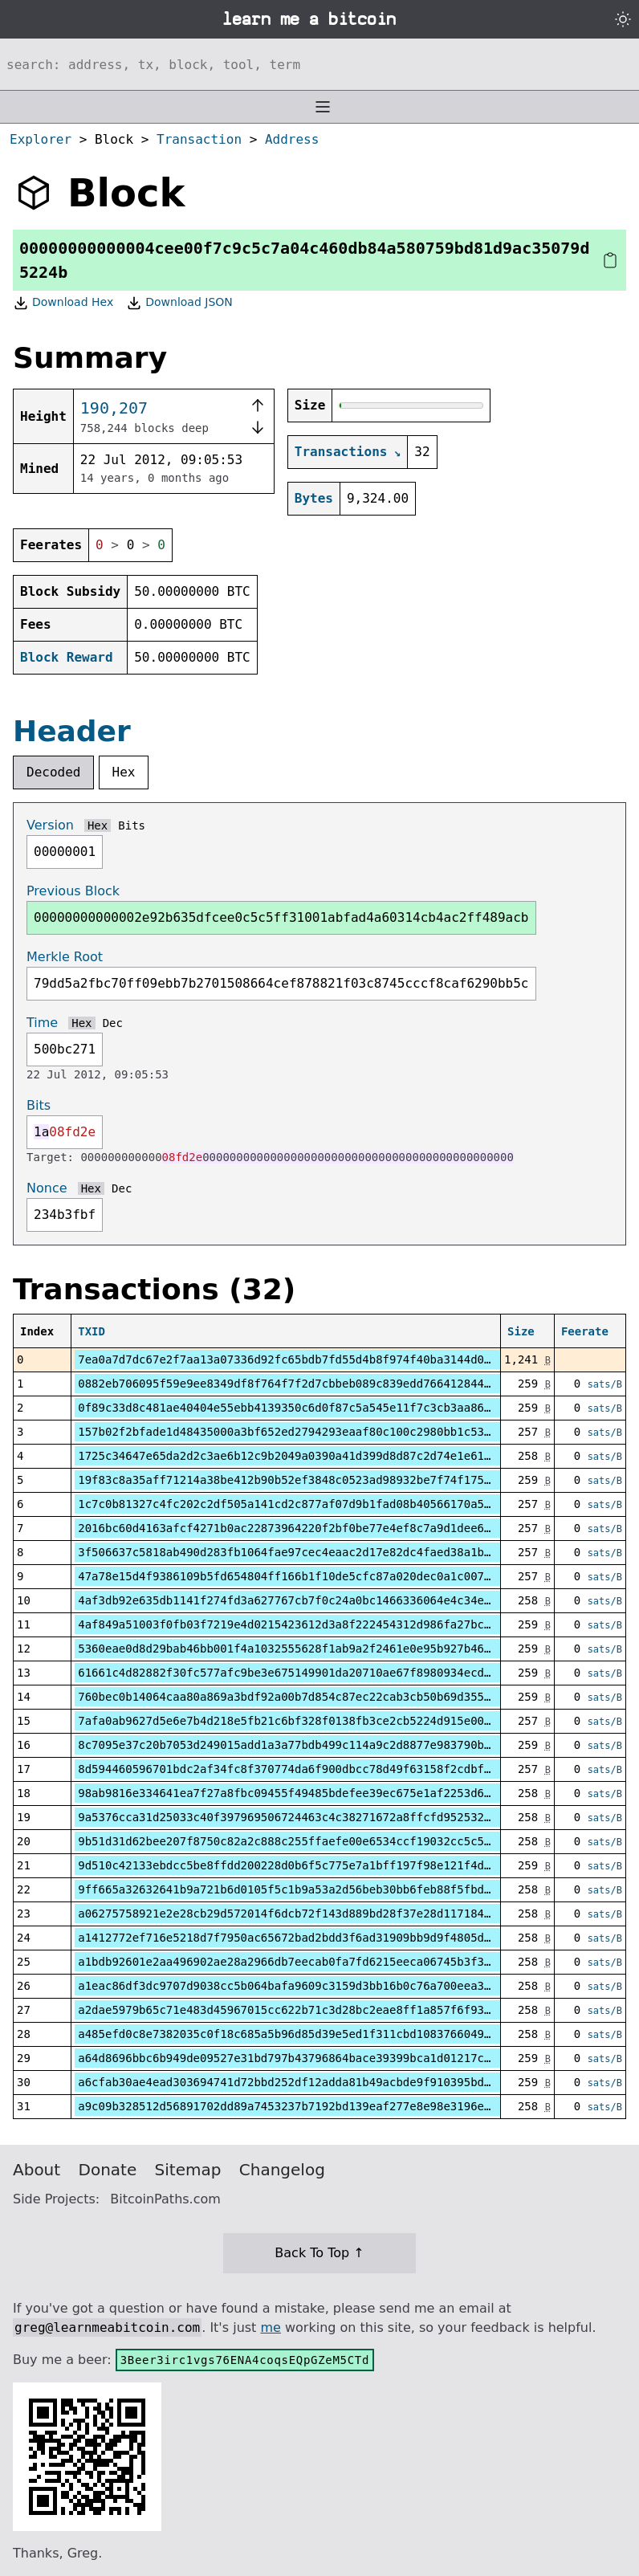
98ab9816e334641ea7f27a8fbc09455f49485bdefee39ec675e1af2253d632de (294, 1793)
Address (292, 139)
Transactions (341, 451)
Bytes (314, 498)
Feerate (584, 1331)
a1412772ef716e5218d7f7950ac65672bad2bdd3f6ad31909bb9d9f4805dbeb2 (294, 1937)
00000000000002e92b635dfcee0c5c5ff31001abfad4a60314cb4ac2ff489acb (281, 917)
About (36, 2169)
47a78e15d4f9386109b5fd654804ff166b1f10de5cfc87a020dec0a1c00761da (294, 1576)
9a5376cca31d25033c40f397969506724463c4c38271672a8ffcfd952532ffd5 (294, 1817)
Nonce (46, 1188)
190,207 (114, 408)
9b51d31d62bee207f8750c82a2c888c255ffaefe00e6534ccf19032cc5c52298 (294, 1841)
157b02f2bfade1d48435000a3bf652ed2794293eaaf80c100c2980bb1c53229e (294, 1431)
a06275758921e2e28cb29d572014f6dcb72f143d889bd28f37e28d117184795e (294, 1913)
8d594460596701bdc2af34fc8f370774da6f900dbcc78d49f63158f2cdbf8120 (294, 1769)
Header (72, 731)
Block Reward (66, 657)
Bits (131, 825)
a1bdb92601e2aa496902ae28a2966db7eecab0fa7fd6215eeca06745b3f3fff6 (294, 1961)
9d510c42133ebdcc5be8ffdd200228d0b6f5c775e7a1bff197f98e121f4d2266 (294, 1865)
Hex (124, 772)
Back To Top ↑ (319, 2252)
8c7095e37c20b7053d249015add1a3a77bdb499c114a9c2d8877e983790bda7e (294, 1744)
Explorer (40, 139)
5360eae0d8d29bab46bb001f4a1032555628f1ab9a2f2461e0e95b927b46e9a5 (294, 1648)
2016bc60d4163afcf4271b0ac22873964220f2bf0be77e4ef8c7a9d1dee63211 (294, 1528)
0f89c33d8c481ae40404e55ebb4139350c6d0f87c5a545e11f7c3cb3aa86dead (294, 1407)
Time (42, 1022)
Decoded (53, 772)
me (270, 2327)
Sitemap (188, 2169)
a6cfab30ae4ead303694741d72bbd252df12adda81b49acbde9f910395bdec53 (294, 2082)
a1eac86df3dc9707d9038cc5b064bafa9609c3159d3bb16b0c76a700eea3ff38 (294, 1985)
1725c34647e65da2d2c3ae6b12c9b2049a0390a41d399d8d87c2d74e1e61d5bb (294, 1455)
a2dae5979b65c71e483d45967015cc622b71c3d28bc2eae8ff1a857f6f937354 (294, 2009)
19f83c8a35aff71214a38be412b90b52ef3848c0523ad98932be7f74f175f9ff (294, 1479)
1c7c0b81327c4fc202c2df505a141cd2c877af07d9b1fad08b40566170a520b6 (294, 1504)
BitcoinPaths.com (165, 2199)
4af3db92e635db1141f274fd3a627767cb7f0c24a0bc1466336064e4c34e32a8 (294, 1600)
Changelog (282, 2169)
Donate (108, 2169)
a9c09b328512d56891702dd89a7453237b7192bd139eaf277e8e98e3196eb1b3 (294, 2106)
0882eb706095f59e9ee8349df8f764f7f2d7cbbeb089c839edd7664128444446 (294, 1383)
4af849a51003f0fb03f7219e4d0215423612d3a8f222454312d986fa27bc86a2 (294, 1624)
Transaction (199, 139)
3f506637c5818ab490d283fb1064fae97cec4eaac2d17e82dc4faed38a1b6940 (294, 1552)
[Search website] (319, 64)
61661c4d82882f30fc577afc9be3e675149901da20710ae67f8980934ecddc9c (294, 1672)
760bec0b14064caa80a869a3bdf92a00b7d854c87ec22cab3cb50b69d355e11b (294, 1696)
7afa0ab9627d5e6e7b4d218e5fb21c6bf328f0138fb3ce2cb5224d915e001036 (294, 1720)
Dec (113, 1023)
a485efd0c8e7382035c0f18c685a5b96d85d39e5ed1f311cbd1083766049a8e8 (294, 2034)
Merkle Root (64, 956)
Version (50, 825)
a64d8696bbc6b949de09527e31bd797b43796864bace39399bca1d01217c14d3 (294, 2058)
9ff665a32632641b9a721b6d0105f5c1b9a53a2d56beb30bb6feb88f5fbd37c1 (294, 1889)
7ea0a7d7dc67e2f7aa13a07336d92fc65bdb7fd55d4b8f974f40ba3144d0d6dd (294, 1359)
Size (521, 1331)
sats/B (605, 1384)
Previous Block (73, 891)
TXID (91, 1331)
